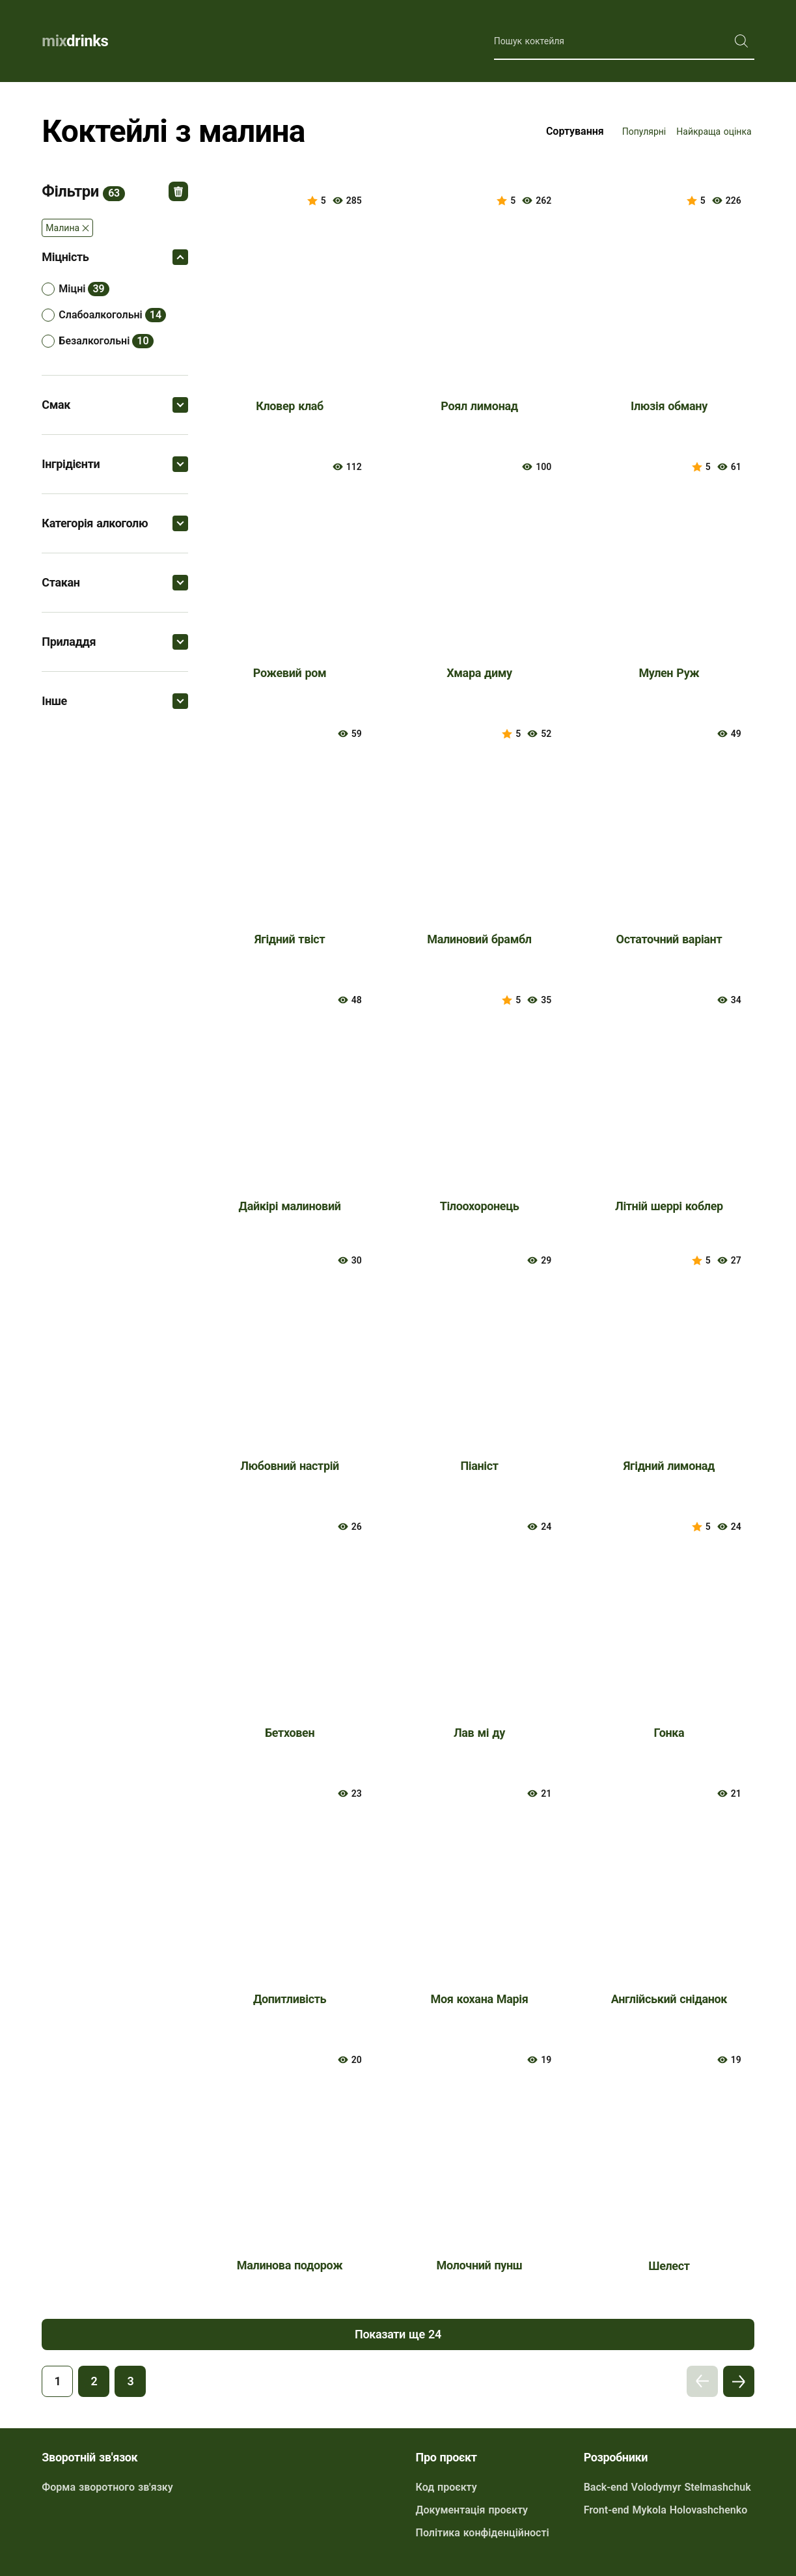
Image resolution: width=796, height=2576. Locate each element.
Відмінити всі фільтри (178, 191)
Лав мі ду (479, 1732)
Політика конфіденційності (482, 2533)
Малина (62, 228)
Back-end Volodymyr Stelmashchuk (667, 2487)
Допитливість (289, 1999)
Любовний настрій (289, 1466)
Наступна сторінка (738, 2381)
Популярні (644, 131)
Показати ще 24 (398, 2334)
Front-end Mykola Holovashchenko (666, 2510)
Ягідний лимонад (669, 1466)
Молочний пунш (480, 2265)
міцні (72, 289)
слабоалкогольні (100, 315)
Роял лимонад (479, 406)
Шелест (668, 2266)
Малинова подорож (289, 2265)
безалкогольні (94, 341)
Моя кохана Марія (479, 1999)
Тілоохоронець (479, 1206)
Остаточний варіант (669, 939)
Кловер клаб (289, 406)
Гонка (668, 1732)
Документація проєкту (472, 2510)
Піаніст (479, 1466)
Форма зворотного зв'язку (107, 2487)
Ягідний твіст (289, 939)
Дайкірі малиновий (290, 1206)
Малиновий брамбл (479, 939)
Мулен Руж (668, 673)
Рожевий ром (290, 673)
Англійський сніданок (669, 1999)
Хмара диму (479, 673)
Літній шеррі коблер (669, 1206)
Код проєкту (446, 2487)
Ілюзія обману (669, 406)
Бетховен (289, 1732)
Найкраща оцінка (713, 131)
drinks (75, 41)
